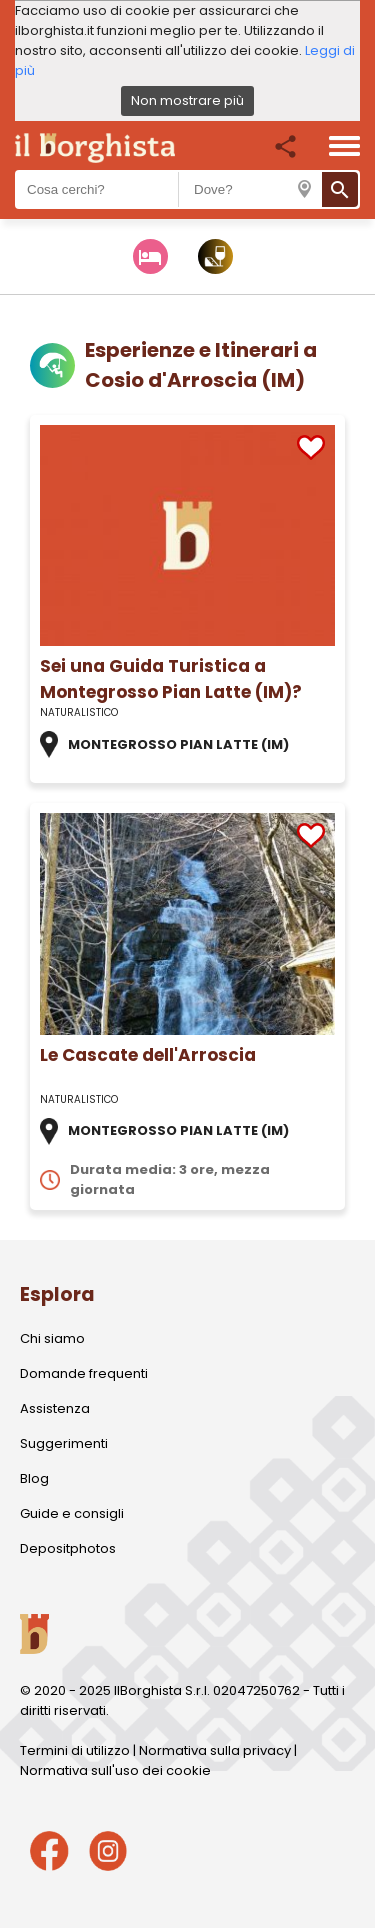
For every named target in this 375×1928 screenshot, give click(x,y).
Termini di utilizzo (75, 1750)
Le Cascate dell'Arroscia (148, 1055)
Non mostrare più (187, 100)
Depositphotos (68, 1548)
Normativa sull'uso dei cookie (115, 1770)
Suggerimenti (64, 1443)
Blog (34, 1478)
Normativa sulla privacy (215, 1750)
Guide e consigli (72, 1513)
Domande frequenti (84, 1373)
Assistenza (55, 1408)
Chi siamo (52, 1338)
